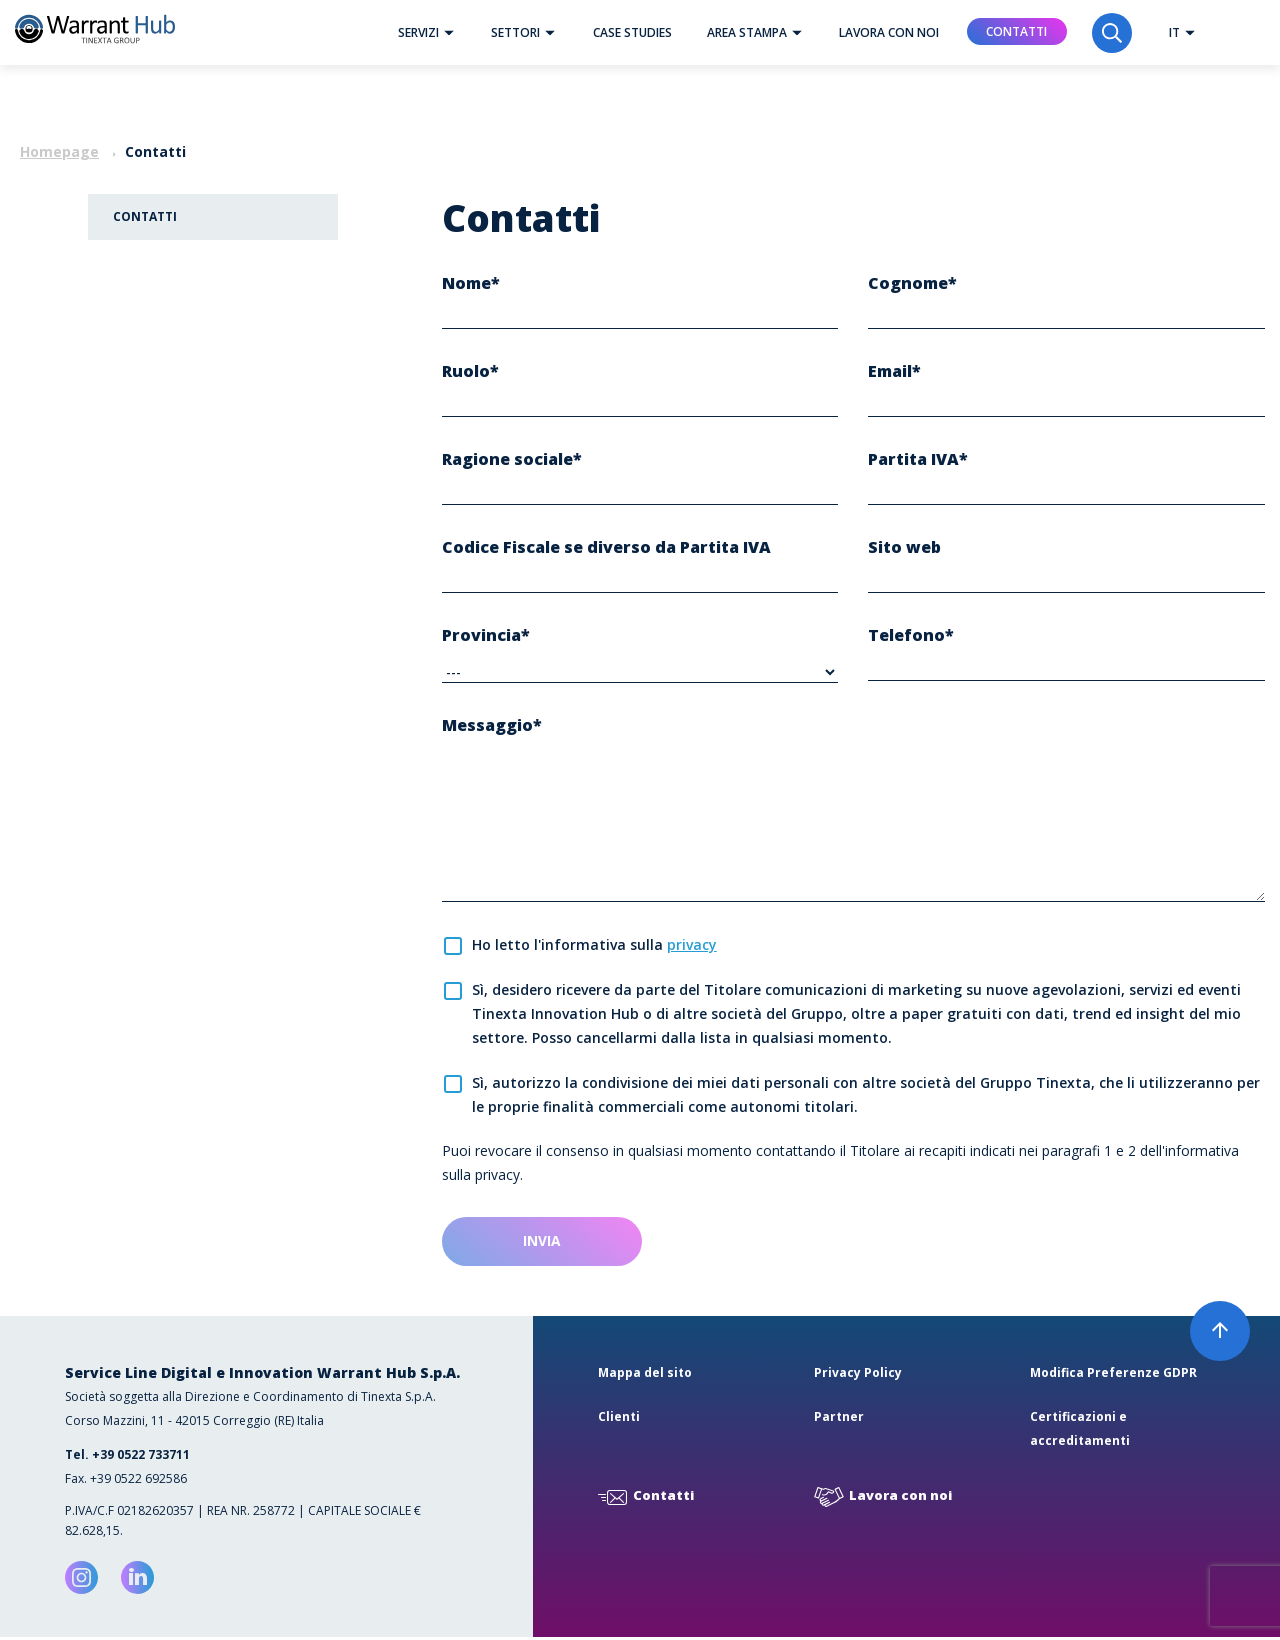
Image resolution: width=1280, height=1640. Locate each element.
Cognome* (912, 284)
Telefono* (911, 636)
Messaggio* (492, 726)
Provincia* (486, 636)
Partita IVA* (918, 460)
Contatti (1016, 31)
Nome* (471, 284)
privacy (692, 945)
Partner (839, 1419)
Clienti (619, 1419)
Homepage (59, 151)
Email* (894, 372)
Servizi (431, 32)
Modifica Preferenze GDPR (1113, 1375)
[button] (449, 32)
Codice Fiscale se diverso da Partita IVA (606, 548)
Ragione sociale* (512, 460)
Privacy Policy (858, 1375)
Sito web (904, 548)
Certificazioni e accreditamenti (1080, 1431)
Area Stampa (759, 32)
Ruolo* (470, 372)
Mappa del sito (645, 1375)
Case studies (632, 32)
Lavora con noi (889, 32)
